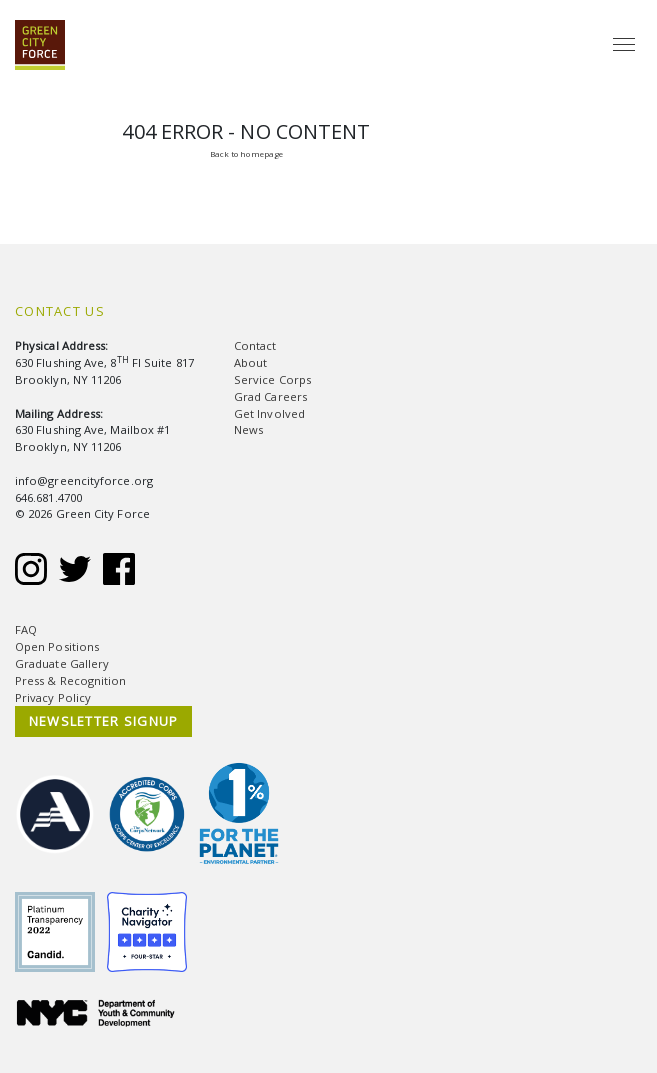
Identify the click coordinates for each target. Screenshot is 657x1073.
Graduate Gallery (62, 663)
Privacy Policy (53, 697)
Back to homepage (246, 153)
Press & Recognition (71, 680)
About (250, 362)
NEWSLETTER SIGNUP (104, 721)
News (248, 429)
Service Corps (272, 379)
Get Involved (269, 413)
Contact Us (60, 311)
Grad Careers (270, 396)
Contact (255, 345)
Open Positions (57, 646)
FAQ (26, 629)
